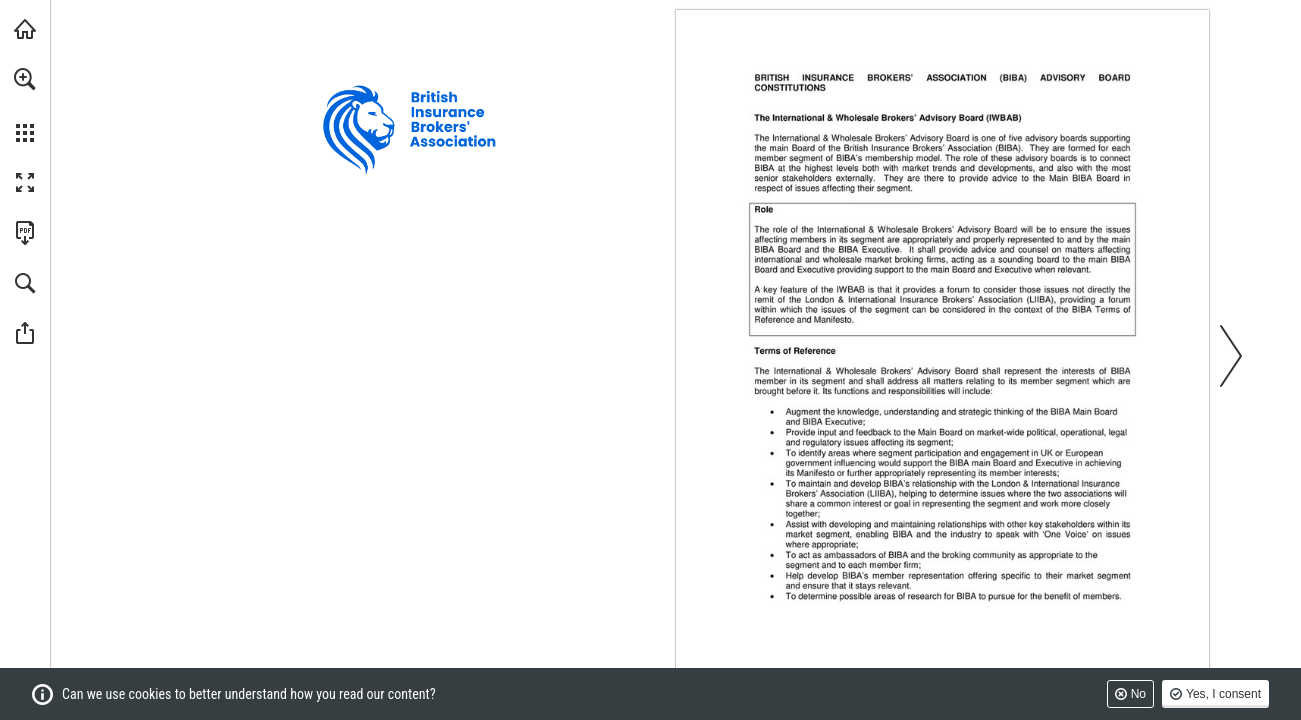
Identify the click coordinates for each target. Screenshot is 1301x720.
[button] (25, 79)
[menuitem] (25, 105)
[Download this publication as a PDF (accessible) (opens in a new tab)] (25, 233)
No (1138, 694)
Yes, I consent (1223, 694)
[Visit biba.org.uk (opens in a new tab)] (25, 29)
